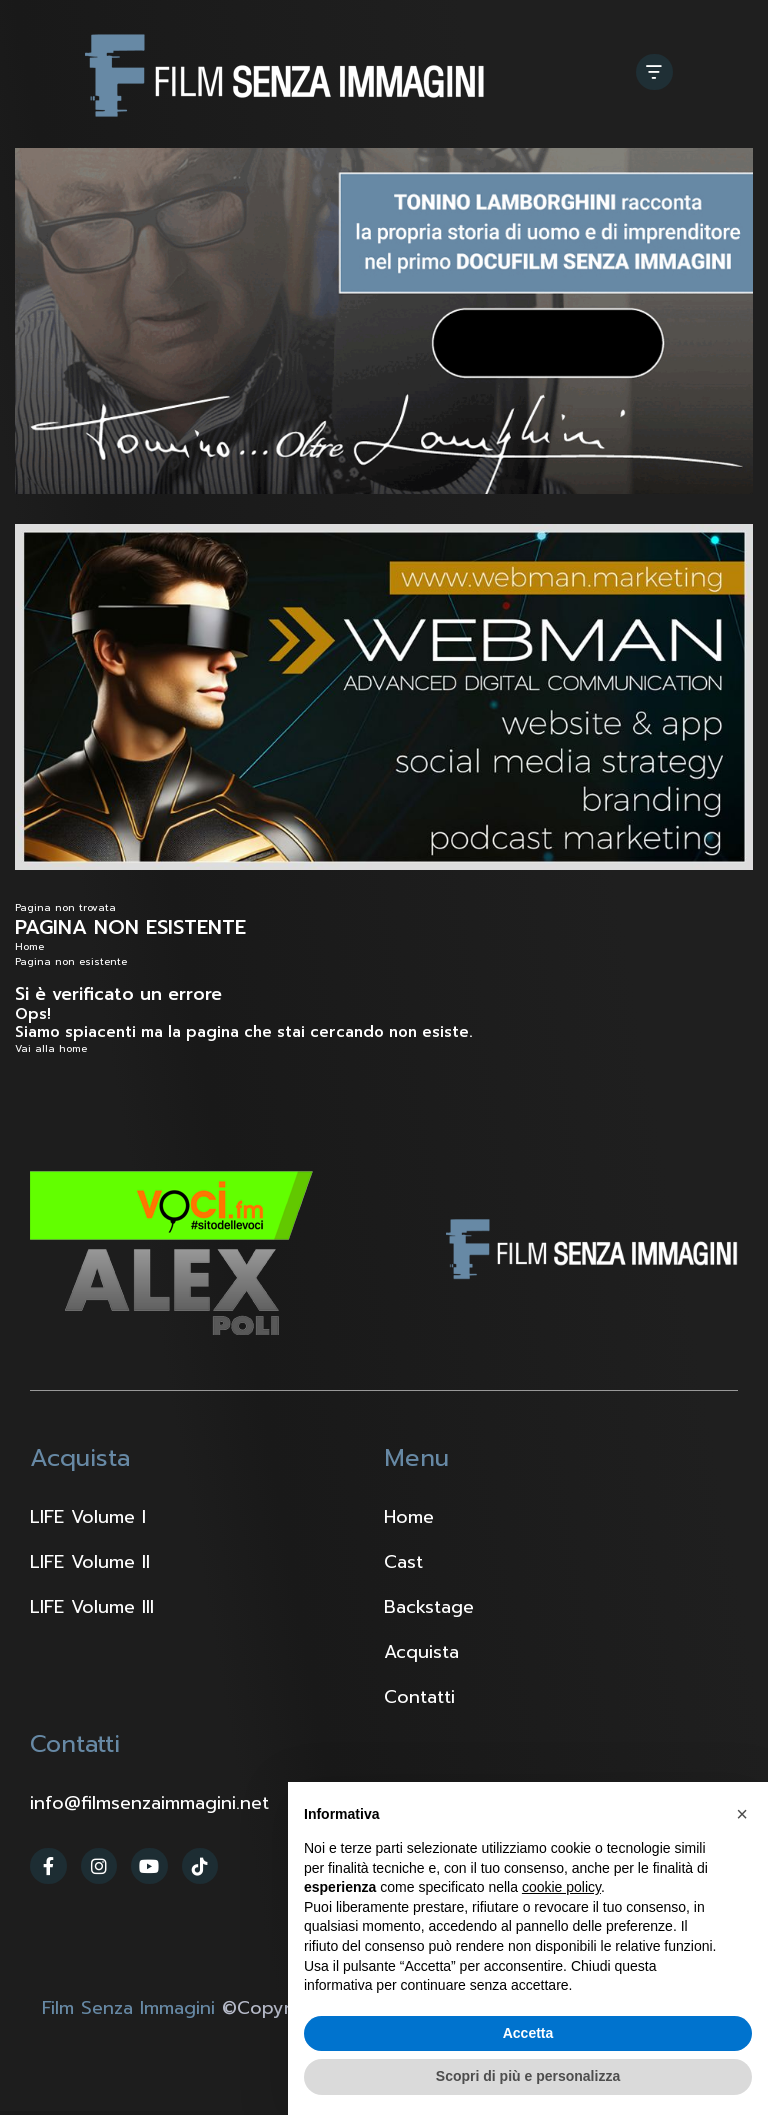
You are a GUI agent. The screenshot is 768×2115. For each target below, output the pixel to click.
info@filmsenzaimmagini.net (149, 1803)
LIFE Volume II (90, 1562)
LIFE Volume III (92, 1607)
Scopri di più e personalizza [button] (528, 2076)
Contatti (419, 1697)
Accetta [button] (528, 2033)
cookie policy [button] (561, 1887)
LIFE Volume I (88, 1517)
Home (29, 946)
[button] (742, 1814)
